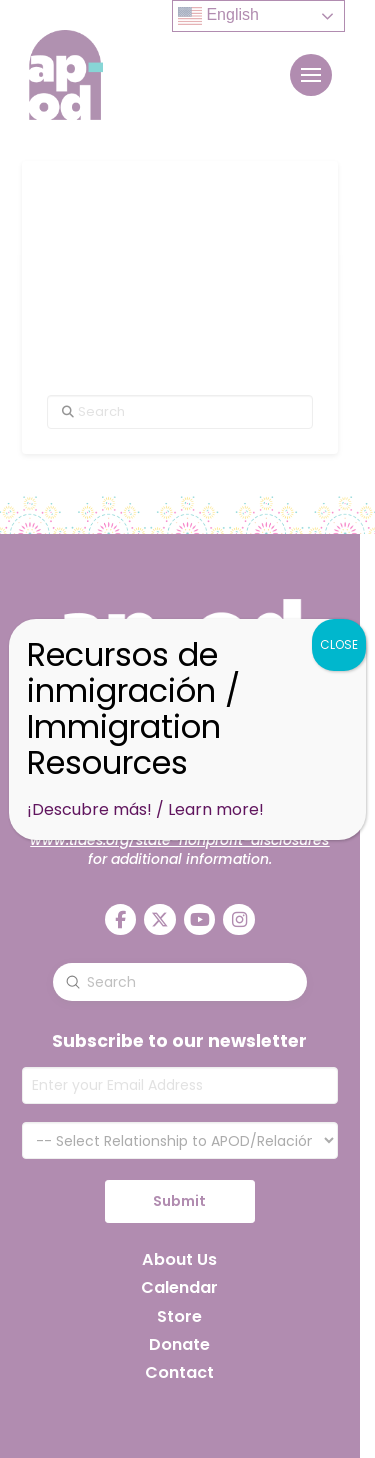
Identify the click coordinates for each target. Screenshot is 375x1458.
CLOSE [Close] (339, 644)
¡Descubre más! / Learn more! (145, 809)
